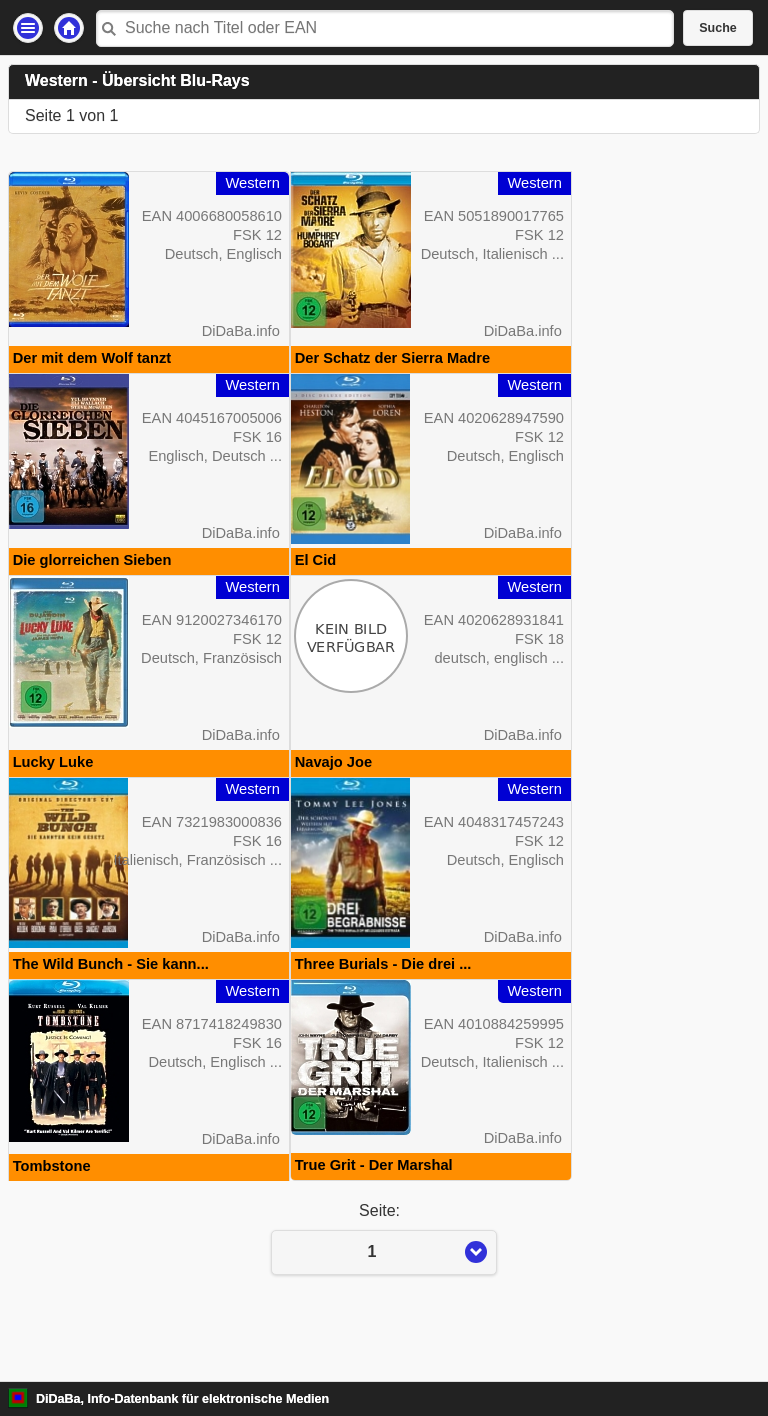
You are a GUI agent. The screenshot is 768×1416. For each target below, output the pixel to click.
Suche (718, 28)
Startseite (69, 28)
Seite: (384, 1300)
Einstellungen (28, 28)
